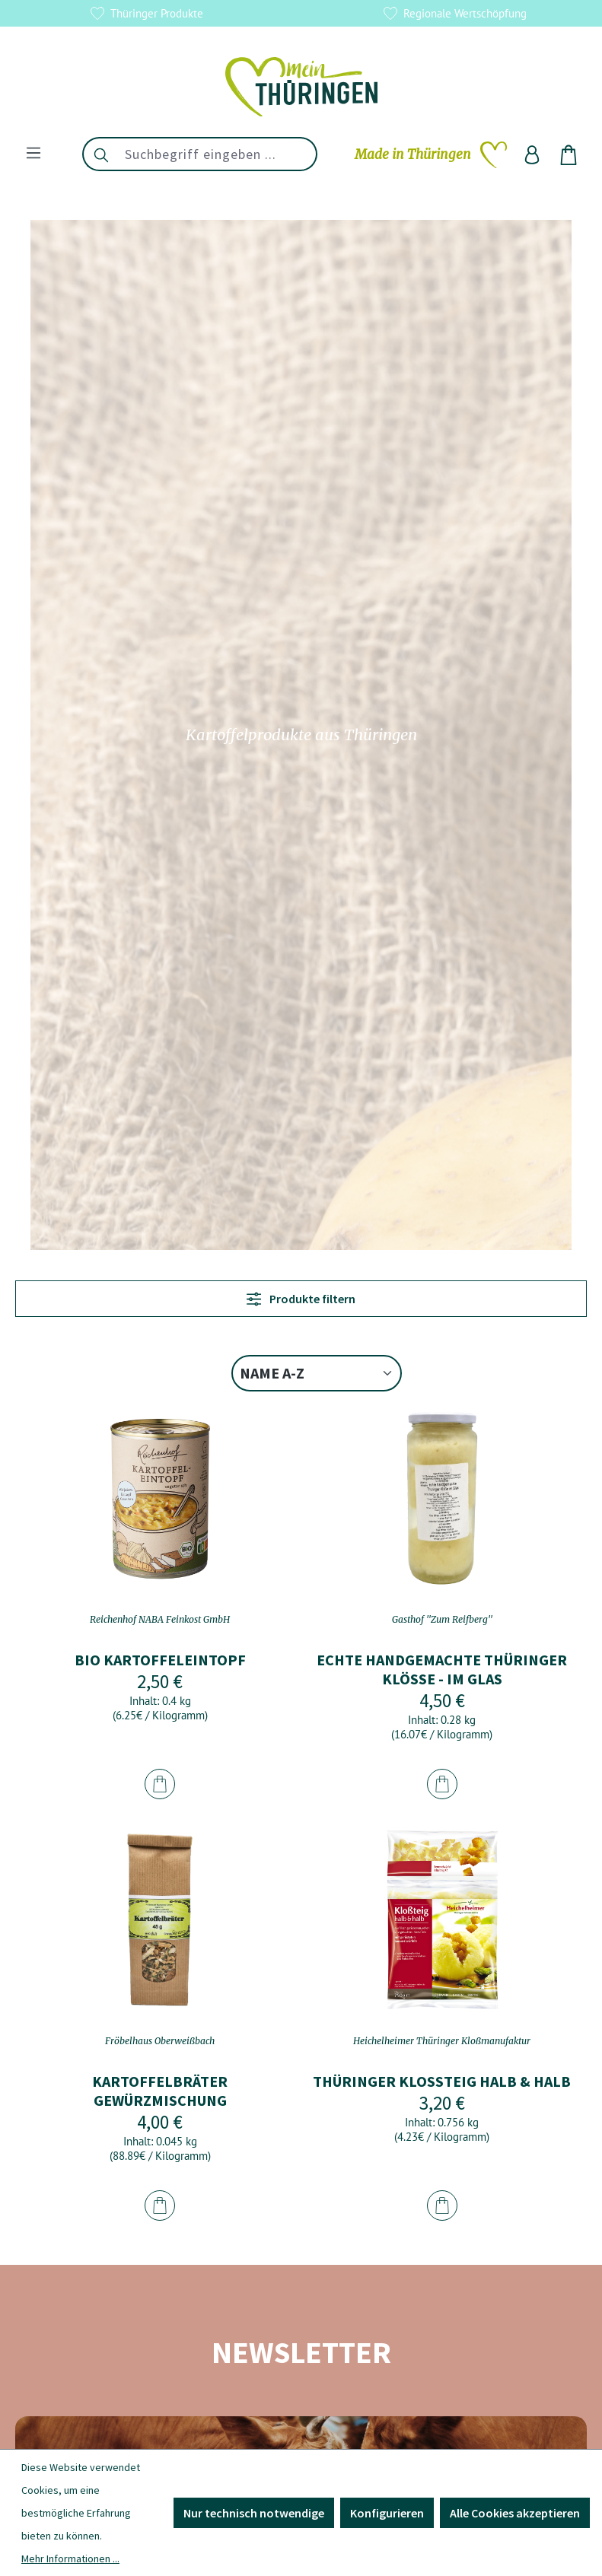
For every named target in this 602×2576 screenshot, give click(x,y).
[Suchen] (100, 154)
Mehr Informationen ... (70, 2558)
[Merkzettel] (431, 154)
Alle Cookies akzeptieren (515, 2512)
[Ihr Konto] (532, 154)
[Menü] (33, 152)
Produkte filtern (301, 1298)
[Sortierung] (316, 1373)
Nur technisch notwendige (253, 2512)
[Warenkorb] (568, 154)
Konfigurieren (387, 2512)
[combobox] (217, 154)
